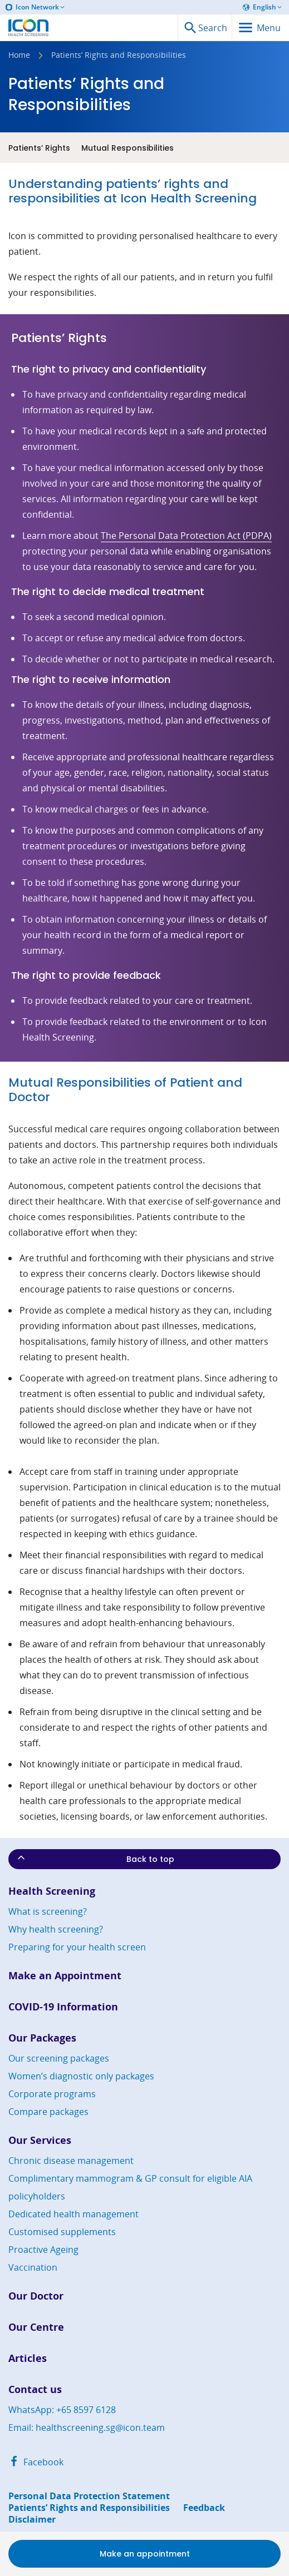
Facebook (35, 2462)
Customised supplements (62, 2232)
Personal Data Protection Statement (89, 2496)
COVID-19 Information (63, 2007)
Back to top (95, 1858)
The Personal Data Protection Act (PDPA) (186, 535)
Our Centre (36, 2327)
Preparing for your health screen (77, 1947)
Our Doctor (35, 2296)
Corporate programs (52, 2094)
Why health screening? (55, 1929)
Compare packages (48, 2112)
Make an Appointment (64, 1975)
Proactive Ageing (43, 2249)
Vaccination (32, 2267)
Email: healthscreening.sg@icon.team (86, 2427)
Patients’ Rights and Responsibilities (89, 2508)
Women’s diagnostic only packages (81, 2076)
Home (19, 55)
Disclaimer (32, 2519)
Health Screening (51, 1891)
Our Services (39, 2140)
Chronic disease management (71, 2160)
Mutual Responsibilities (127, 147)
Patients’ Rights (39, 147)
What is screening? (47, 1911)
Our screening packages (58, 2058)
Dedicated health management (73, 2214)
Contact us (35, 2389)
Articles (27, 2358)
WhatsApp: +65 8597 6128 (62, 2410)
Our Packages (42, 2038)
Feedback (204, 2508)
